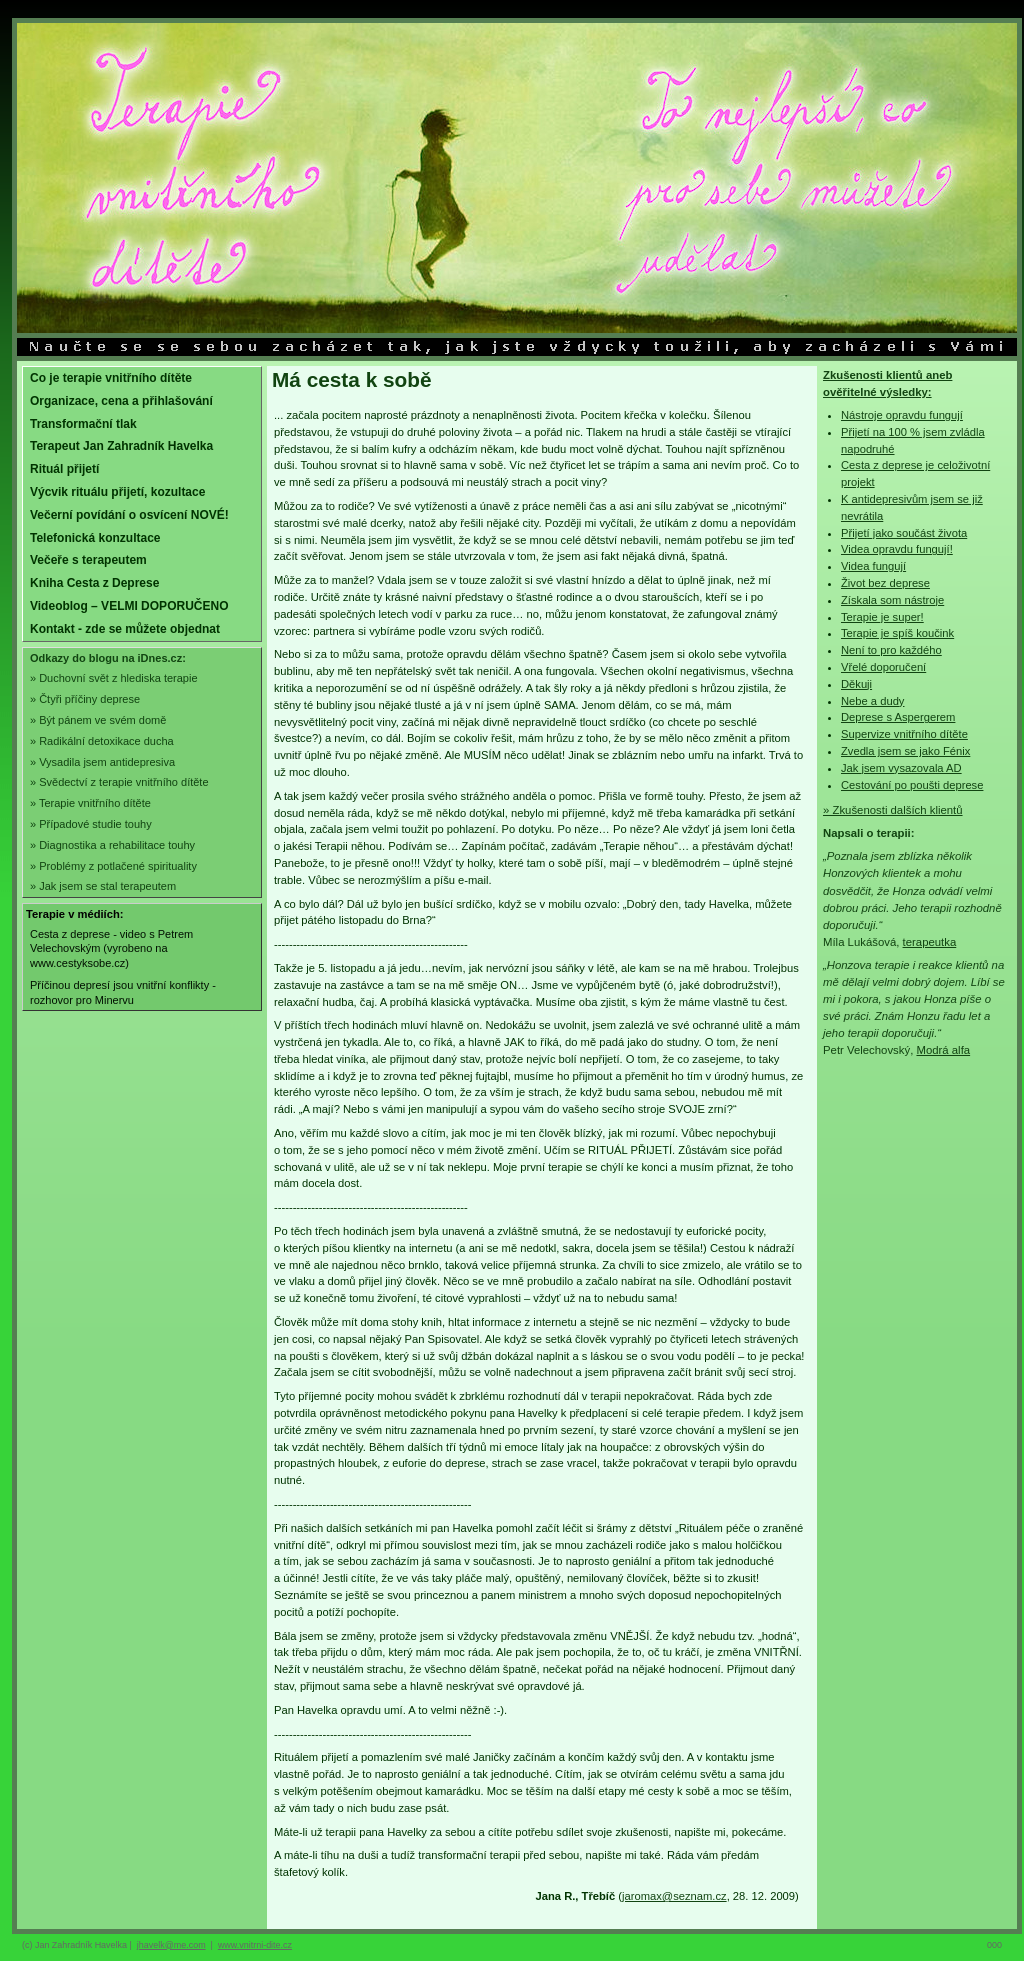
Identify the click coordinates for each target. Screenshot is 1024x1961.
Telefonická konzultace (95, 538)
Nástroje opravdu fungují (902, 415)
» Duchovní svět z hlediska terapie (114, 678)
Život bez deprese (885, 583)
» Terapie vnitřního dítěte (90, 803)
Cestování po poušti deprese (912, 785)
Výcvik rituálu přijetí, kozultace (117, 492)
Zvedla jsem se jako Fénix (905, 751)
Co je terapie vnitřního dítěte (111, 378)
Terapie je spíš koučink (897, 633)
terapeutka (930, 942)
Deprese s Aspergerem (898, 717)
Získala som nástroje (892, 600)
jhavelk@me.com (171, 1945)
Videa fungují (873, 566)
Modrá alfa (943, 1050)
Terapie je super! (882, 617)
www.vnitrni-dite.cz (255, 1945)
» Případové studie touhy (91, 824)
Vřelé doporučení (883, 667)
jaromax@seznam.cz (674, 1896)
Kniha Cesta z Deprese (94, 583)
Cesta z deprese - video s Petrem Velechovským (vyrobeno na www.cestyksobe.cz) (111, 948)
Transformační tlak (83, 424)
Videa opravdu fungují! (897, 549)
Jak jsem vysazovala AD (901, 768)
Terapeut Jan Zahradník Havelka (121, 446)
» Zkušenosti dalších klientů (893, 810)
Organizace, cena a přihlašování (121, 401)
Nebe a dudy (872, 701)
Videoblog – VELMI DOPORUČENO (129, 606)
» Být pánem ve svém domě (98, 720)
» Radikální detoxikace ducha (102, 741)
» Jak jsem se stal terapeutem (103, 886)
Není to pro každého (891, 650)
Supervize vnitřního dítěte (904, 734)
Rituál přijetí (64, 469)
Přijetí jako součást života (904, 533)
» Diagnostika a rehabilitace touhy (112, 845)
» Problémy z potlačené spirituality (113, 866)
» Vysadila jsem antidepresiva (102, 762)
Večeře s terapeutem (88, 560)
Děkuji (856, 684)
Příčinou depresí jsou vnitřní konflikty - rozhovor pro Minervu (123, 992)
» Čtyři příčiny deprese (85, 699)
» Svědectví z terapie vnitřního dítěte (119, 782)
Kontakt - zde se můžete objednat (125, 629)
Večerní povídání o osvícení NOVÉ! (129, 515)
